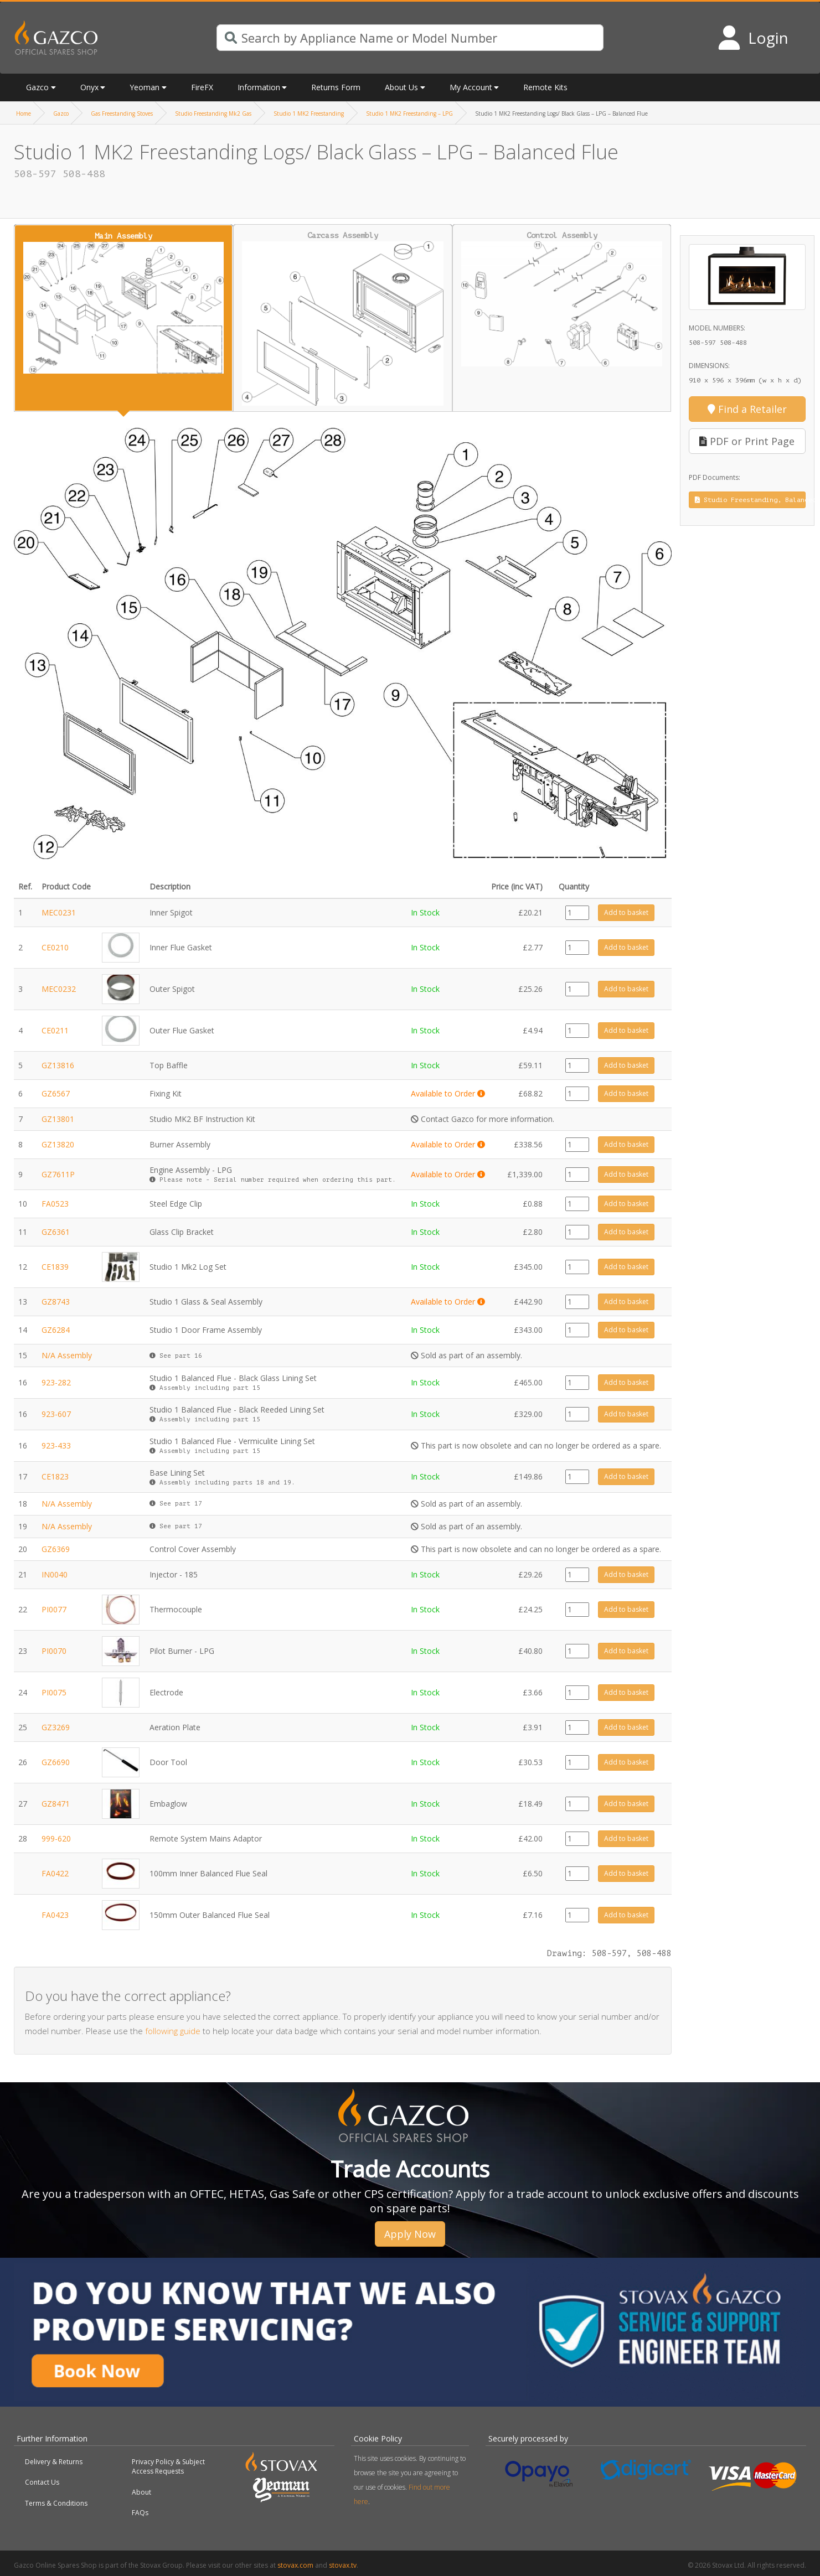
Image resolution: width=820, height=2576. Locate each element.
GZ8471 (56, 1803)
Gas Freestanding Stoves (122, 113)
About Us (401, 87)
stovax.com (295, 2565)
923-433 (56, 1445)
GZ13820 (58, 1144)
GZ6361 (56, 1232)
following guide (172, 2030)
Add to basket (626, 912)
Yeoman (144, 87)
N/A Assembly (67, 1355)
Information (259, 87)
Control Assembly (562, 298)
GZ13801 (58, 1119)
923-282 (56, 1382)
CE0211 (55, 1030)
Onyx (89, 87)
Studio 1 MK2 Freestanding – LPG (409, 113)
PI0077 (54, 1609)
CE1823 (55, 1476)
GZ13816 (58, 1065)
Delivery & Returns (53, 2461)
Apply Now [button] (410, 2234)
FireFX (202, 87)
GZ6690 (56, 1762)
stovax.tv (343, 2565)
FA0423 (55, 1915)
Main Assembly (123, 302)
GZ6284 (56, 1330)
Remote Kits (545, 87)
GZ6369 (56, 1549)
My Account (471, 87)
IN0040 (55, 1574)
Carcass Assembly (342, 318)
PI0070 (54, 1651)
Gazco (37, 87)
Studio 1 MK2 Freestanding (309, 113)
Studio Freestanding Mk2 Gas (213, 113)
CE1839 (55, 1266)
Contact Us (42, 2482)
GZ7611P (58, 1174)
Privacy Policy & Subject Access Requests (168, 2466)
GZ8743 (56, 1301)
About (141, 2492)
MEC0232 (59, 989)
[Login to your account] (752, 37)
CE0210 (55, 947)
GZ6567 (56, 1093)
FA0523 (55, 1203)
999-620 (56, 1838)
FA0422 (55, 1873)
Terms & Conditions (56, 2503)
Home (23, 113)
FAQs (140, 2512)
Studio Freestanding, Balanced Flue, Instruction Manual (750, 500)
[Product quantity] (577, 913)
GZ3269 (56, 1727)
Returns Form (335, 87)
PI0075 (54, 1692)
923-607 (56, 1414)
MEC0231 (59, 912)
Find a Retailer (747, 409)
